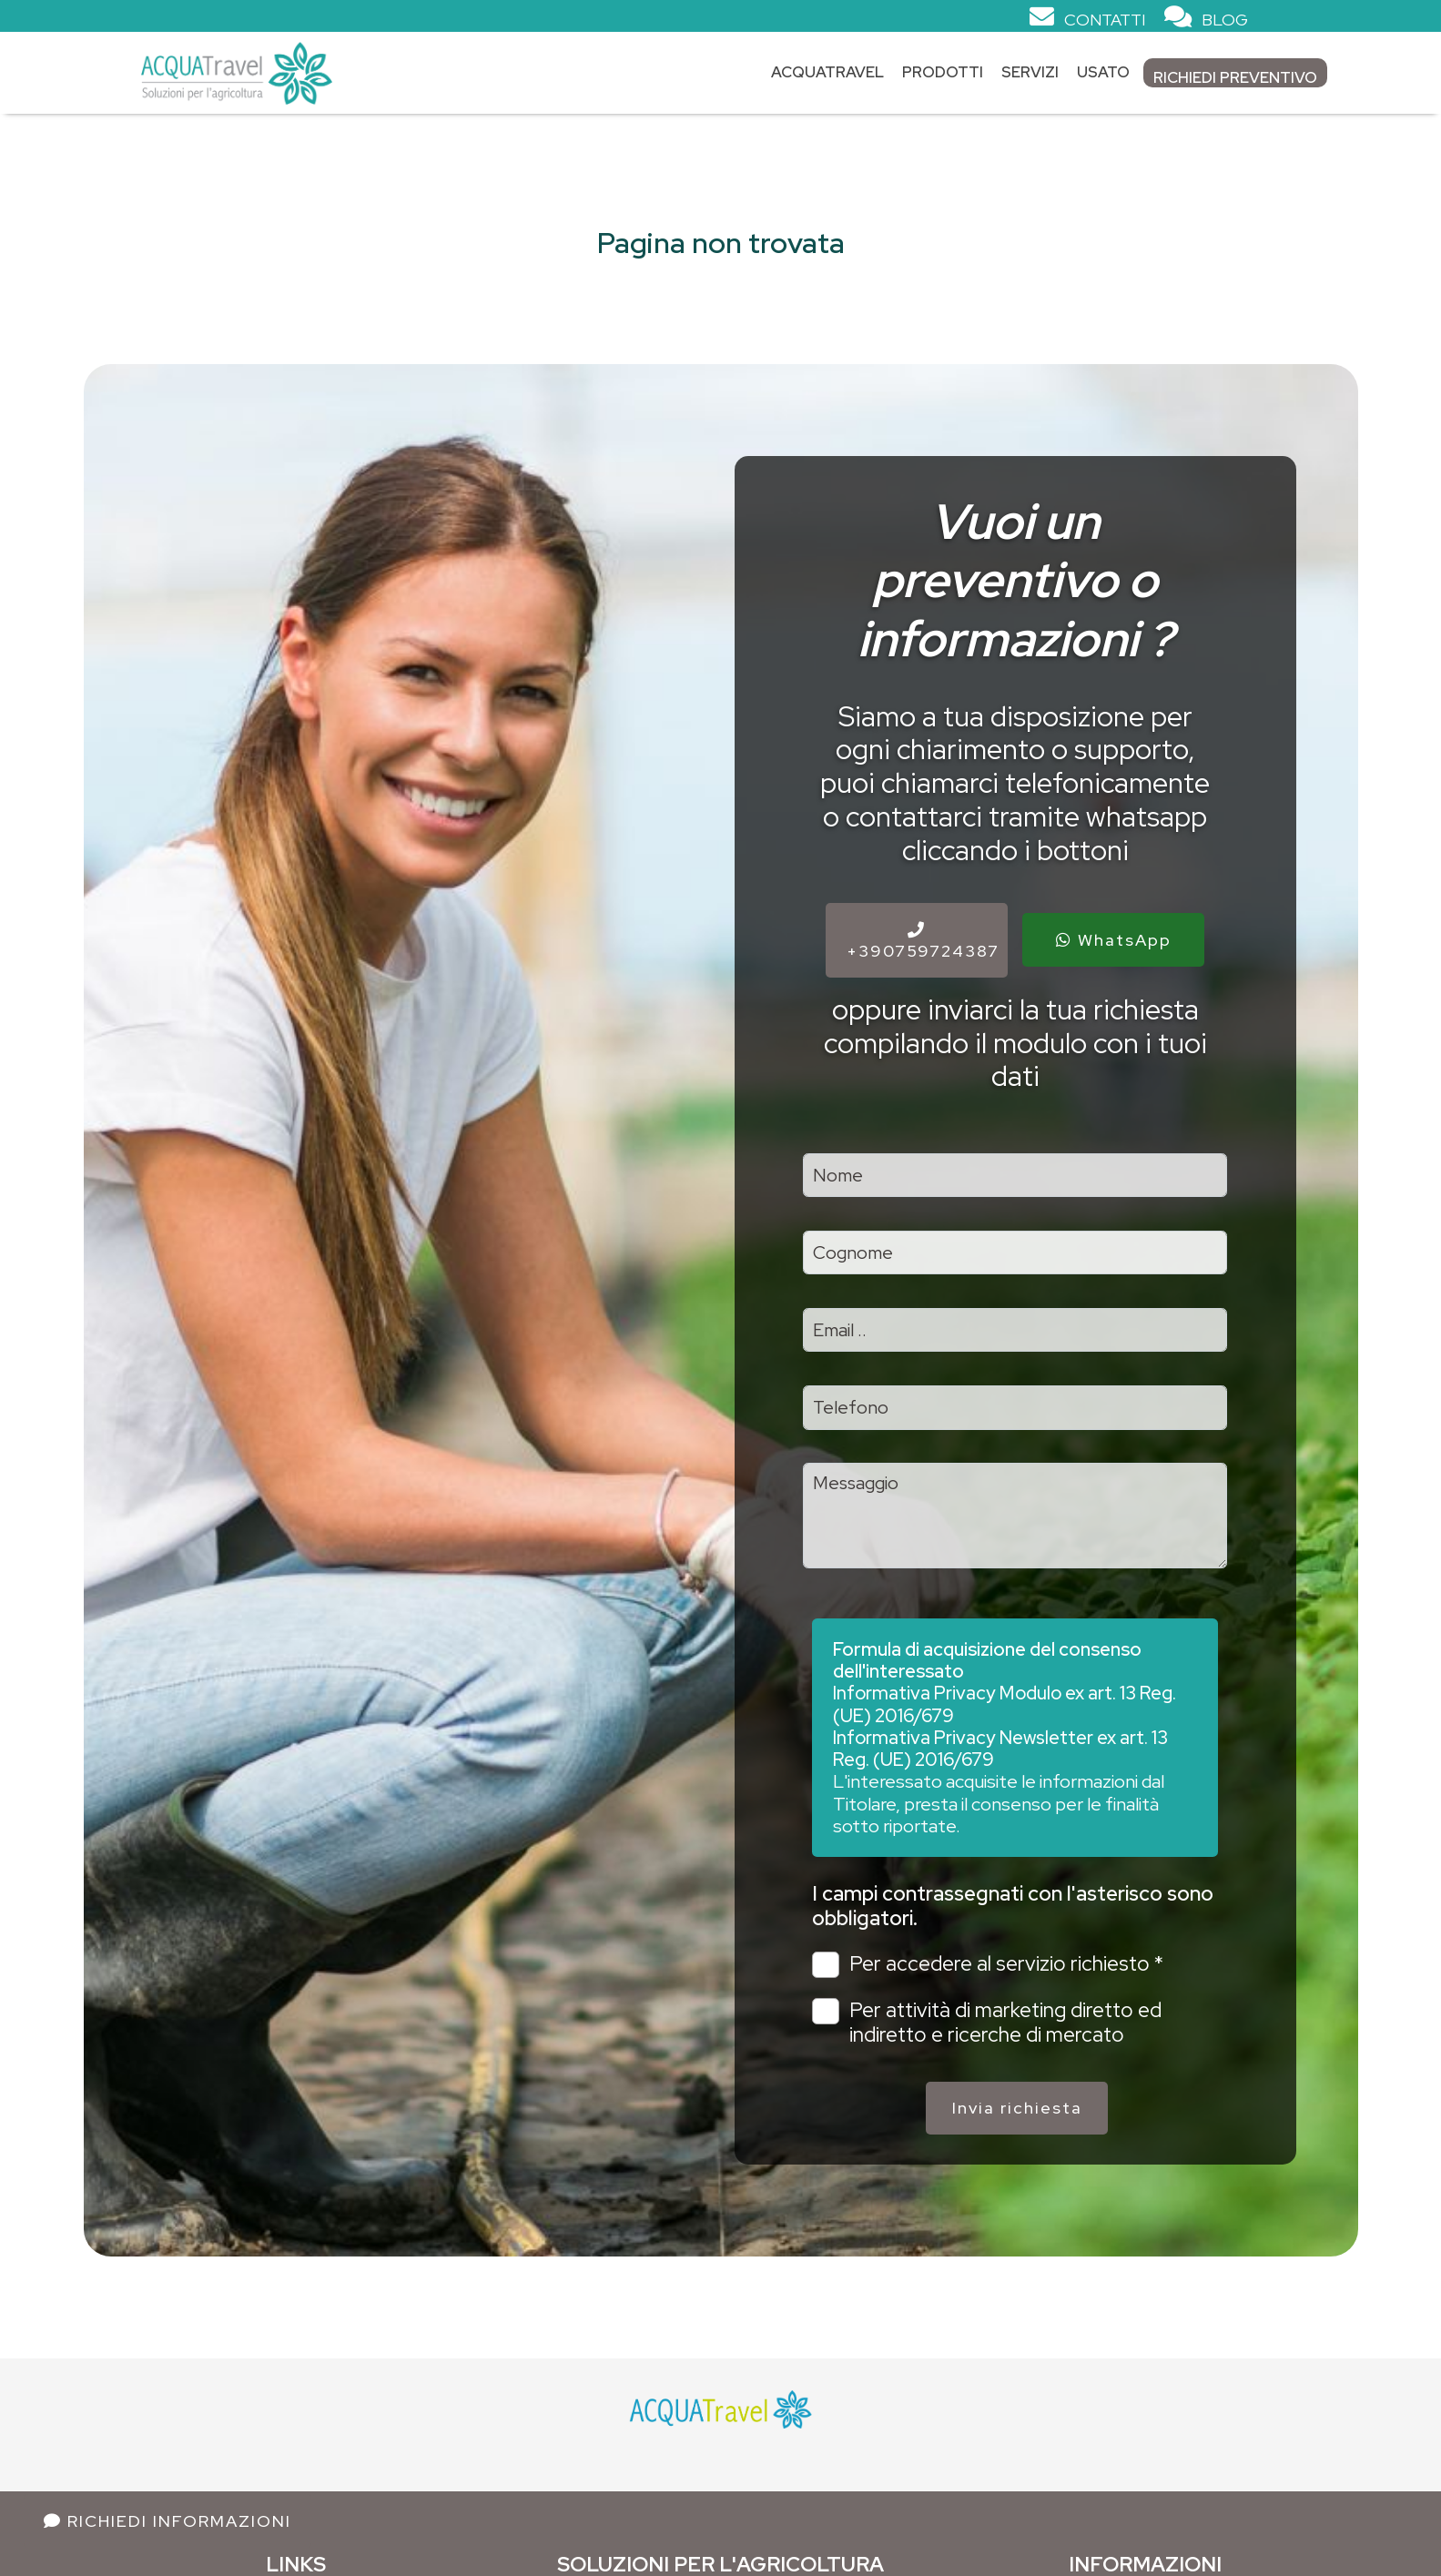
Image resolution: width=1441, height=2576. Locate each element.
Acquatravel (827, 72)
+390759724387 (923, 941)
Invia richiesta (1017, 2107)
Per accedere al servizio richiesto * (987, 1965)
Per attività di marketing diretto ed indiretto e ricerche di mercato (986, 2022)
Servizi (1030, 72)
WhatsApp (1114, 939)
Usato (1103, 72)
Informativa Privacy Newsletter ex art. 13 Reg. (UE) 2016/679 (1000, 1748)
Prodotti (942, 72)
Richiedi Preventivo (1235, 77)
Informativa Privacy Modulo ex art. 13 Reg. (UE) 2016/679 (1004, 1703)
